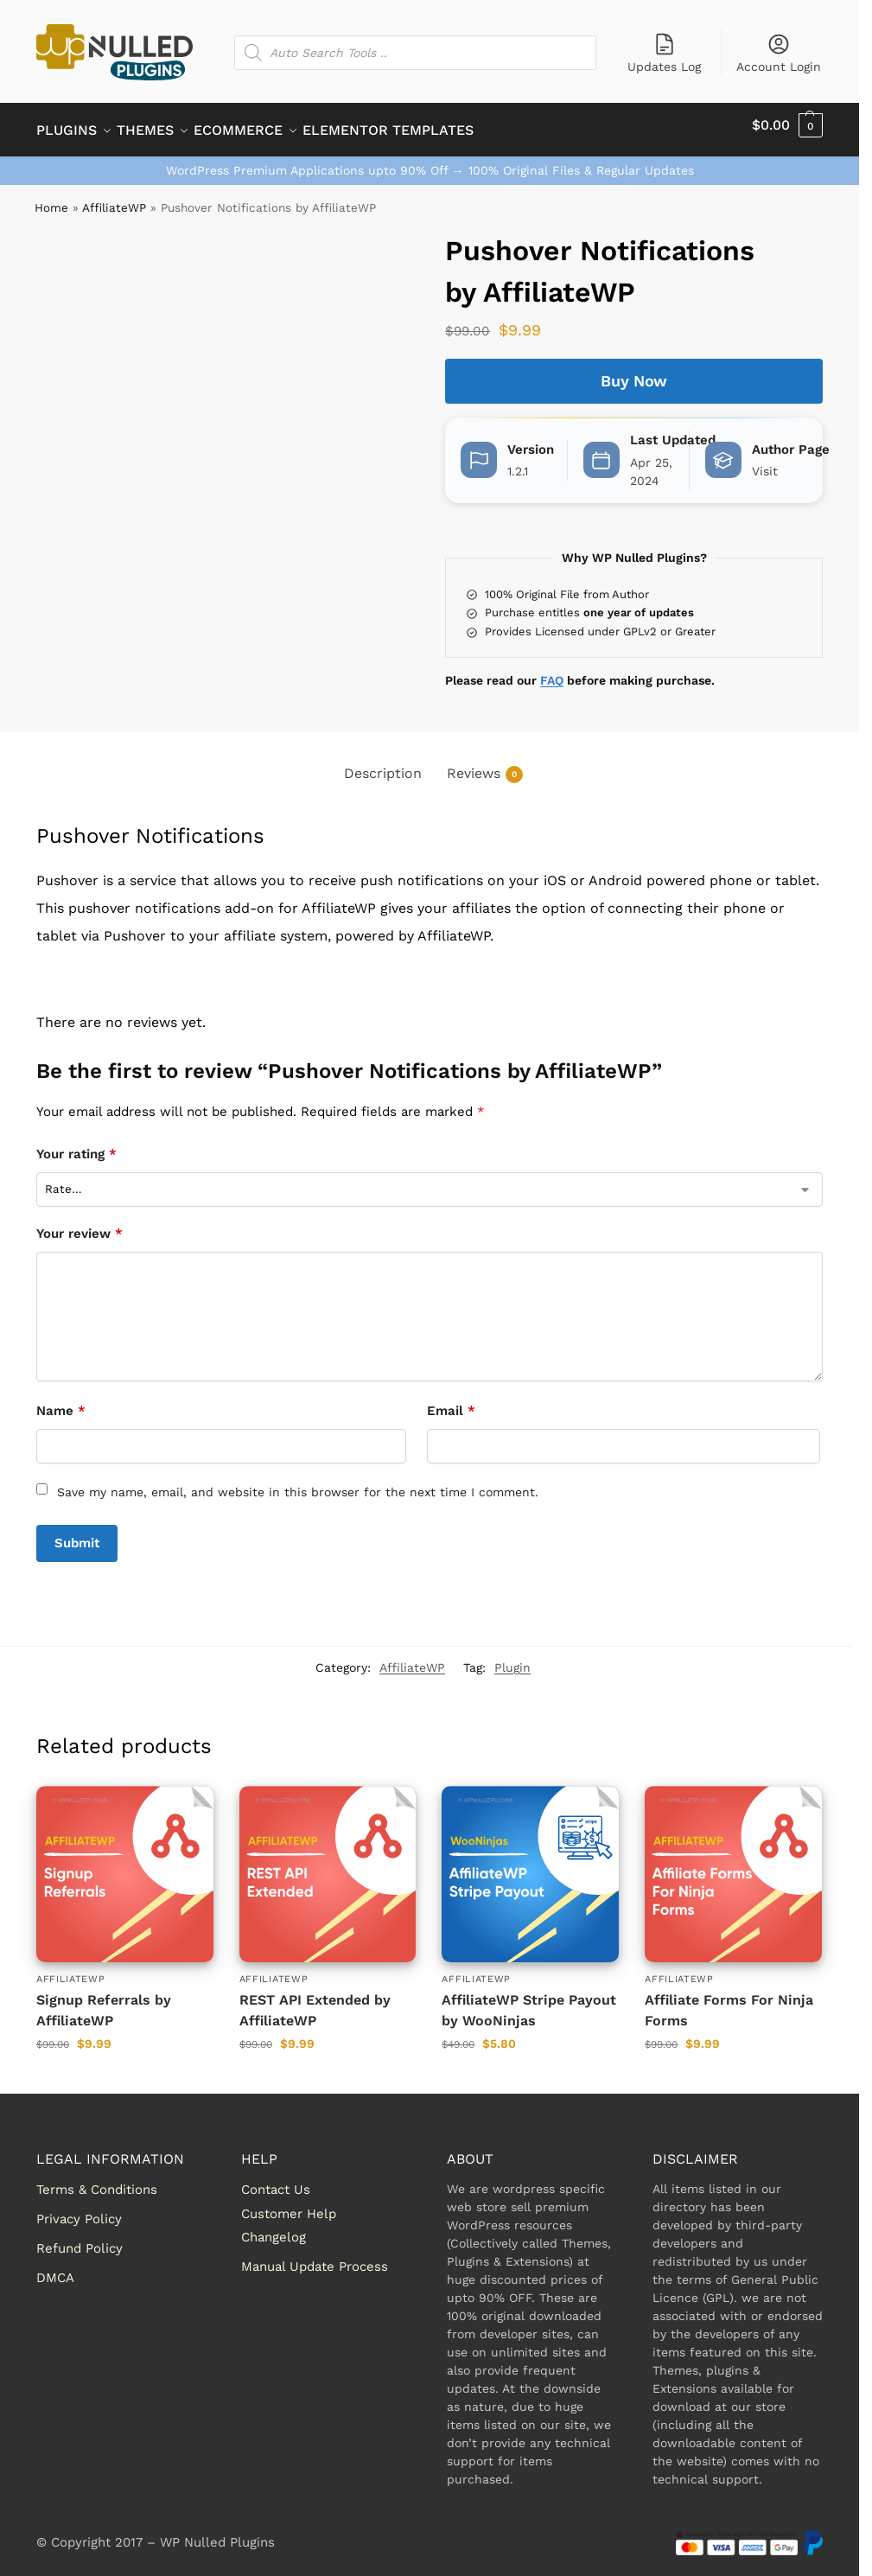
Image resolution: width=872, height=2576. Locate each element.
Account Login (778, 52)
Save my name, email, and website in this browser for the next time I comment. (297, 1482)
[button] (787, 125)
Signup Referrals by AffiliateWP (103, 2000)
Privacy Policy (79, 2209)
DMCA (55, 2268)
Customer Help (288, 2204)
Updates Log (664, 52)
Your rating (76, 1144)
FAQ (551, 671)
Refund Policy (79, 2239)
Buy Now (634, 371)
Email (451, 1401)
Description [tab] (383, 764)
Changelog (273, 2227)
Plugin (512, 1658)
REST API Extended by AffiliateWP (315, 2000)
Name (61, 1401)
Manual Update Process (314, 2257)
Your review (79, 1224)
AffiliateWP (114, 198)
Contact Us (275, 2180)
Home (51, 198)
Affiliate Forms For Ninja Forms (729, 2000)
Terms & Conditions (96, 2180)
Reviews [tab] (485, 765)
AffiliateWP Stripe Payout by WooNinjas (529, 2000)
